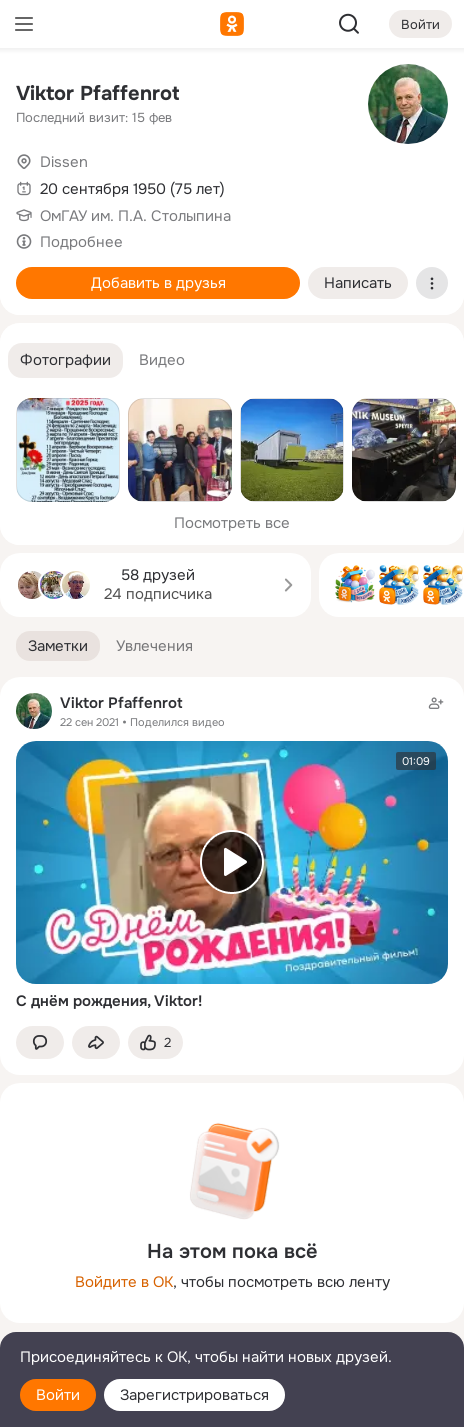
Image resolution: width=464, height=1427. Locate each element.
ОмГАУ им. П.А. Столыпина (135, 216)
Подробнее (81, 242)
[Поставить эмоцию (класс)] (155, 1042)
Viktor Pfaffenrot (97, 93)
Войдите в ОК (124, 1282)
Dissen (64, 162)
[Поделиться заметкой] (96, 1042)
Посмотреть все (232, 523)
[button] (65, 360)
